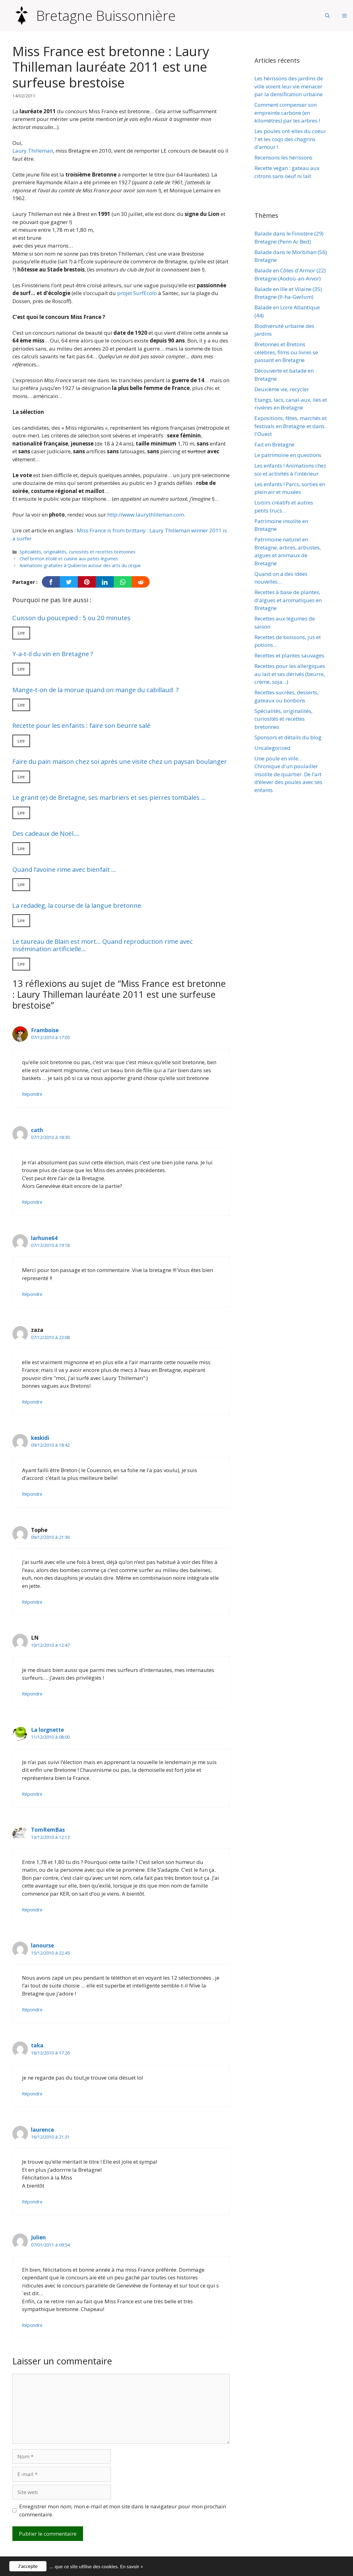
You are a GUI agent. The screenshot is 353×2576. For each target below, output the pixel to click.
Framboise (45, 1030)
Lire (21, 633)
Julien (38, 2237)
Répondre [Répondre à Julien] (32, 2325)
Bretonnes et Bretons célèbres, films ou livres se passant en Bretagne (286, 352)
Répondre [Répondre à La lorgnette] (32, 1794)
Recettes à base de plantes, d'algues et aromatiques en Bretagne (288, 600)
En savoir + (131, 2568)
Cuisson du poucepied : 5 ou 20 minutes (71, 617)
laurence (42, 2129)
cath (37, 1130)
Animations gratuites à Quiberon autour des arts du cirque (80, 565)
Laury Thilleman (32, 150)
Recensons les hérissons (283, 157)
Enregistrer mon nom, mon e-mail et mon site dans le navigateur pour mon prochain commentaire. (122, 2510)
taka (37, 2045)
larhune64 (44, 1238)
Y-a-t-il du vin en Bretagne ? (52, 653)
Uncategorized (272, 747)
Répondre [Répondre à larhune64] (32, 1294)
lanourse (42, 1945)
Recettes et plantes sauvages (289, 655)
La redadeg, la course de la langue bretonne (76, 905)
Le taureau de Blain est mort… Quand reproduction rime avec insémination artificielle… (102, 945)
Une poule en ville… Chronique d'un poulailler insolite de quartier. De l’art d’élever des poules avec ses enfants (288, 774)
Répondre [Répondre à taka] (32, 2094)
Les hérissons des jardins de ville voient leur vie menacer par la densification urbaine (288, 86)
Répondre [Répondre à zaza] (32, 1402)
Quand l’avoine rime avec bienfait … (64, 869)
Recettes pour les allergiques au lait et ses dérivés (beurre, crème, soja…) (289, 673)
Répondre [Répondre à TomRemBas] (32, 1910)
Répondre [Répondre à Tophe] (32, 1602)
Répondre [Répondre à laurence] (32, 2202)
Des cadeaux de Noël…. (46, 833)
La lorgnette (47, 1729)
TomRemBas (48, 1829)
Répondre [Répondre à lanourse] (32, 2010)
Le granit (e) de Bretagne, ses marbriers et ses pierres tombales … (109, 797)
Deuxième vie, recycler (281, 389)
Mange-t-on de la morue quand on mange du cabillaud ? (95, 689)
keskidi (40, 1437)
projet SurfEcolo (137, 293)
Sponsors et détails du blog (287, 737)
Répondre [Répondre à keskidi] (32, 1494)
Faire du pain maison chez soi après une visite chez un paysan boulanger (119, 761)
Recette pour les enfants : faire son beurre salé (81, 725)
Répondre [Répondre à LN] (32, 1694)
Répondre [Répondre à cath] (32, 1202)
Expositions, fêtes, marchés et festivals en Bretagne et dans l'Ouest (290, 425)
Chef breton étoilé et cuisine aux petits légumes (69, 559)
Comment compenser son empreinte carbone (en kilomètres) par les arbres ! (287, 112)
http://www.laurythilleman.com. (146, 514)
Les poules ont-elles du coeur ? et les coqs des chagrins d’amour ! (290, 139)
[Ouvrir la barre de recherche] (327, 15)
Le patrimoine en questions (287, 455)
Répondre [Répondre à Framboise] (32, 1094)
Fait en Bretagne (274, 444)
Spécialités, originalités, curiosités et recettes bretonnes (77, 552)
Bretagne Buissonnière (106, 15)
